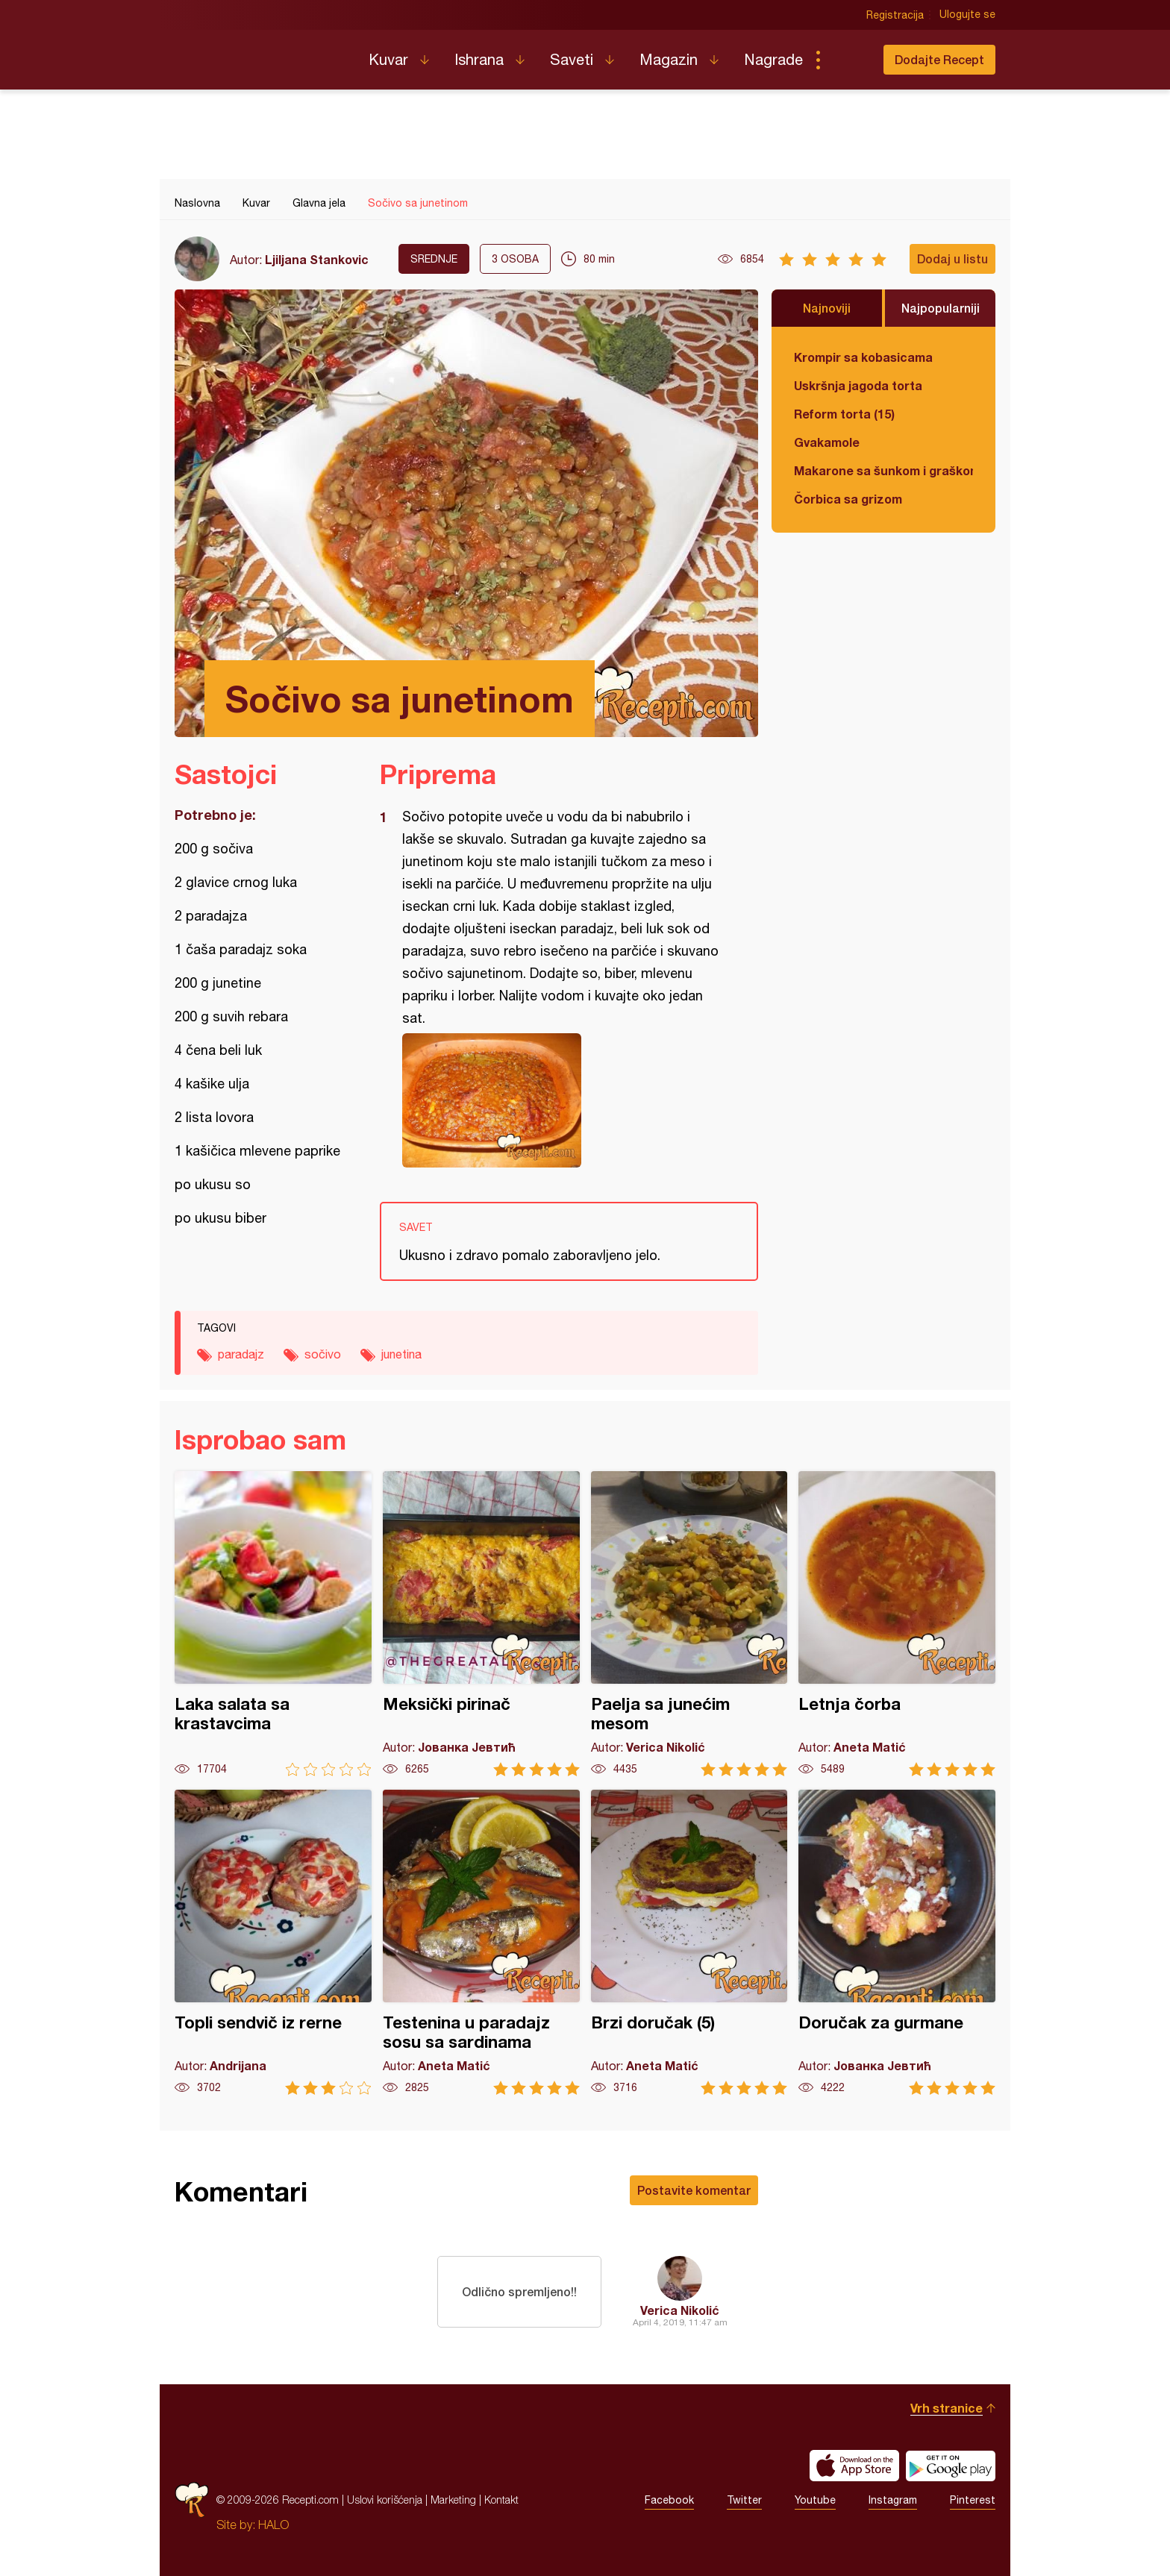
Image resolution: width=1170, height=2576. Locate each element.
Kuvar (388, 59)
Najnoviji (827, 308)
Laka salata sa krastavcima (273, 1623)
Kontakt (501, 2499)
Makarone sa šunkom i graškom (883, 470)
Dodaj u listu (952, 258)
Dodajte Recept (939, 59)
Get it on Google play (950, 2465)
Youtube (815, 2500)
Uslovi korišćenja (384, 2499)
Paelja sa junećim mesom (689, 1623)
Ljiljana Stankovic (317, 259)
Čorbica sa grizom (848, 499)
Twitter (744, 2500)
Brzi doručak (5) (689, 1942)
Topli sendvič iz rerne (273, 1942)
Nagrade (773, 59)
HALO (273, 2524)
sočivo (322, 1354)
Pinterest (972, 2500)
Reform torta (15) (844, 414)
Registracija (895, 15)
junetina (401, 1354)
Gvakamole (827, 442)
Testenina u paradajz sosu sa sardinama (481, 1942)
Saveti (571, 59)
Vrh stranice (946, 2408)
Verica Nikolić (679, 2310)
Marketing (453, 2499)
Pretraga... (847, 59)
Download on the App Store (854, 2465)
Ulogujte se (967, 15)
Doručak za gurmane (896, 1942)
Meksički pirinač (481, 1623)
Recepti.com (260, 54)
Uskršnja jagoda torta (858, 385)
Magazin (668, 59)
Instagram (893, 2500)
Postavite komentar (694, 2190)
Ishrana (479, 59)
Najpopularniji (940, 308)
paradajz (241, 1354)
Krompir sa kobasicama (863, 357)
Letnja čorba (896, 1623)
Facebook (669, 2500)
